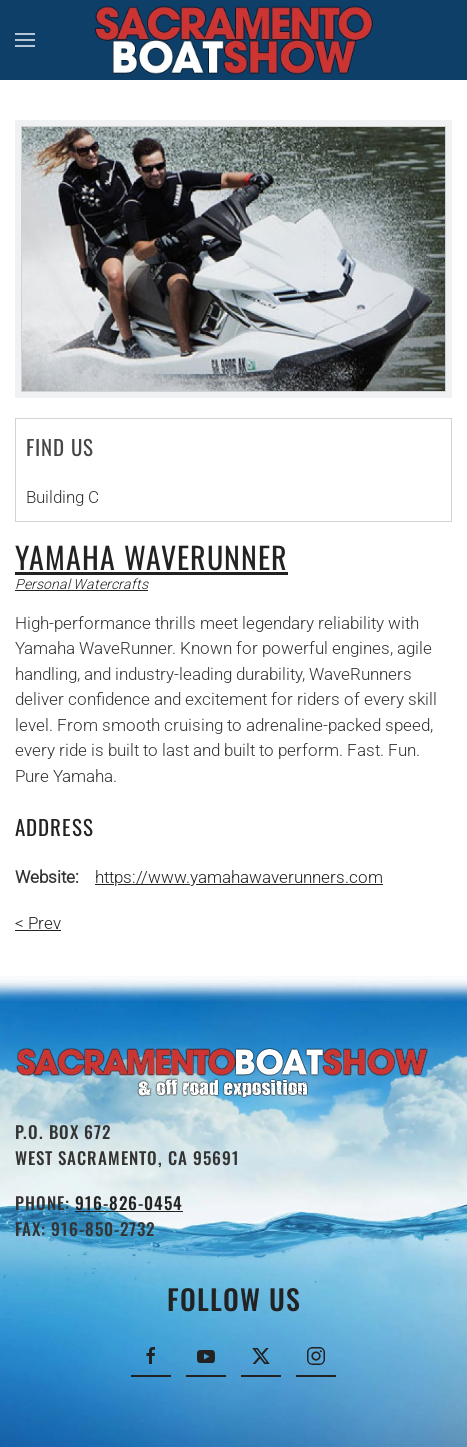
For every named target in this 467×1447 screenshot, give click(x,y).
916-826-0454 (129, 1202)
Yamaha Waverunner (151, 556)
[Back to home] (233, 40)
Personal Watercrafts (81, 584)
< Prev (38, 923)
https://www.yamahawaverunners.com (239, 877)
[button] (25, 40)
